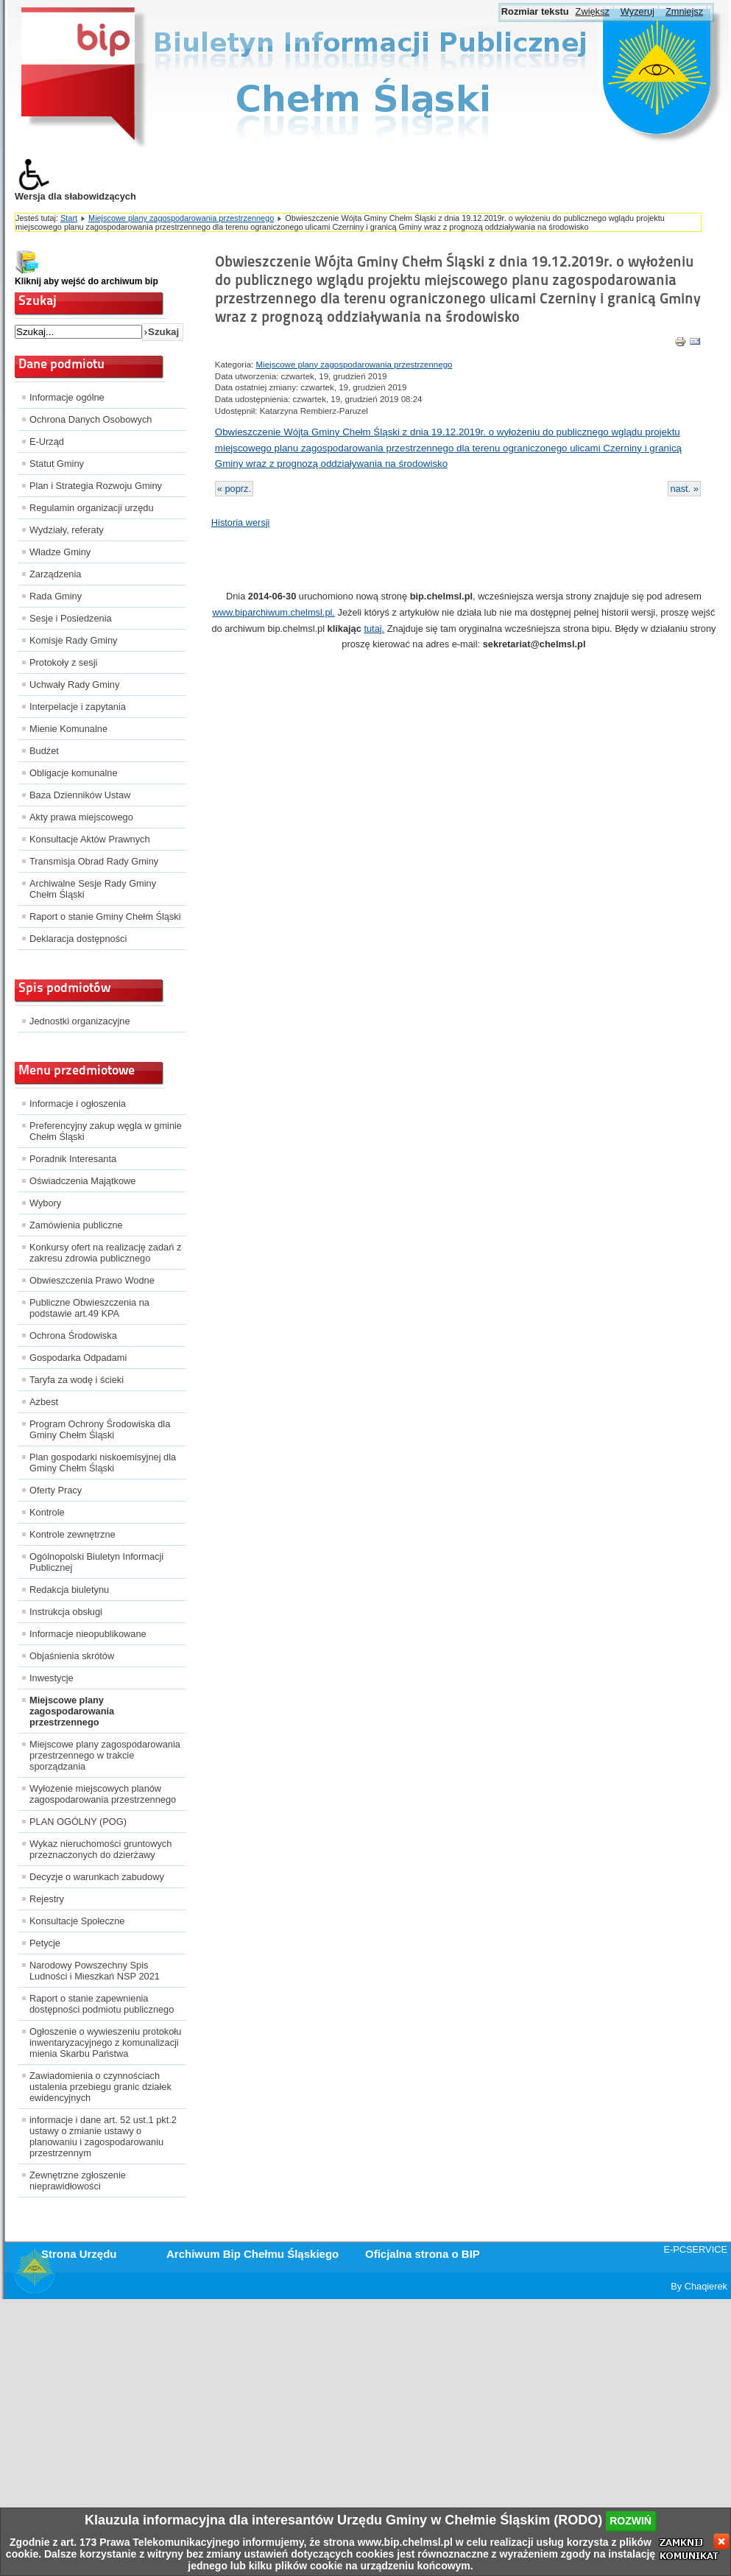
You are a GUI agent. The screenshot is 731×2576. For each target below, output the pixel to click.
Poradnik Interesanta (72, 1158)
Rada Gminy (55, 596)
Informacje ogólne (67, 397)
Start (68, 218)
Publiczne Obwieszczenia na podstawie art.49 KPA (89, 1308)
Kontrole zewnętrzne (72, 1534)
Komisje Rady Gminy (73, 640)
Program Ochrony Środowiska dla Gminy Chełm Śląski (99, 1429)
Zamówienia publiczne (76, 1225)
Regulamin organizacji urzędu (91, 507)
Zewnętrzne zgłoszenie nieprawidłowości (77, 2180)
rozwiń (630, 2521)
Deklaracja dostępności (78, 938)
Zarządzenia (55, 574)
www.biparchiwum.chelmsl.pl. (274, 612)
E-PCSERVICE (695, 2249)
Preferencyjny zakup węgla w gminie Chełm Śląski (105, 1131)
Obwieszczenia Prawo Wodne (92, 1280)
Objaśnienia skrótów (71, 1655)
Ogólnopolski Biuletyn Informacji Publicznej (96, 1562)
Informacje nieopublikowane (87, 1633)
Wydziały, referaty (66, 529)
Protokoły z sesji (63, 662)
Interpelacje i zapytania (77, 706)
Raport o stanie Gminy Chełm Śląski (105, 916)
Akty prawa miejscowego (81, 817)
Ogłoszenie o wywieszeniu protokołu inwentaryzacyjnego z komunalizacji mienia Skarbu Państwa (105, 2042)
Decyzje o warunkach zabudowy (96, 1876)
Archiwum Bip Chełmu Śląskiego (252, 2254)
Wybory (45, 1202)
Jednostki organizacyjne (79, 1021)
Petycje (44, 1943)
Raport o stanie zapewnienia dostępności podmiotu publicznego (101, 2004)
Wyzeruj (637, 11)
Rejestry (46, 1898)
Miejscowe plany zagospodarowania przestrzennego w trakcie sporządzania (104, 1755)
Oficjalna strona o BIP (422, 2254)
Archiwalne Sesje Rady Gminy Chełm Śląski (92, 889)
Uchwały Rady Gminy (74, 684)
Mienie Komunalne (68, 728)
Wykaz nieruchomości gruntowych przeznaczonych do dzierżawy (100, 1849)
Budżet (44, 750)
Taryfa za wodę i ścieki (76, 1379)
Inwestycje (51, 1677)
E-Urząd (46, 441)
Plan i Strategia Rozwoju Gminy (95, 485)
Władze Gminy (60, 551)
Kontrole (47, 1512)
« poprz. (234, 488)
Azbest (43, 1401)
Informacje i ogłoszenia (77, 1103)
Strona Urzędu (79, 2254)
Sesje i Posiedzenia (70, 618)
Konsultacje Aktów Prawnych (89, 839)
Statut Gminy (56, 463)
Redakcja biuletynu (69, 1589)
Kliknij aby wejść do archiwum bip (86, 281)
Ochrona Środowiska (73, 1335)
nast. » (684, 488)
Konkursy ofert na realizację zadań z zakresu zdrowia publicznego (105, 1253)
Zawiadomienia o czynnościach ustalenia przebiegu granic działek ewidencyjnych (100, 2086)
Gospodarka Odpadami (78, 1357)
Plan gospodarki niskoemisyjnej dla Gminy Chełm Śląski (102, 1462)
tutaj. (374, 628)
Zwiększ (593, 11)
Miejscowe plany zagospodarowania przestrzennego (181, 218)
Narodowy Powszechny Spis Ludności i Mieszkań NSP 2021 (94, 1971)
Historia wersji (240, 522)
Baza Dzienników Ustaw (79, 794)
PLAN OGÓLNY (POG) (78, 1821)
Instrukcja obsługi (65, 1611)
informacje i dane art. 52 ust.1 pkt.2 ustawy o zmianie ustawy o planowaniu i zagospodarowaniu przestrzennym (103, 2136)
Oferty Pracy (55, 1490)
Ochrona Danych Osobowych (90, 419)
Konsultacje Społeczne (76, 1920)
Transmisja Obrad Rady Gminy (93, 861)
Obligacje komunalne (73, 772)
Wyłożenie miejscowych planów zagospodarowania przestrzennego (102, 1794)
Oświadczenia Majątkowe (82, 1180)
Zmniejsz (684, 11)
